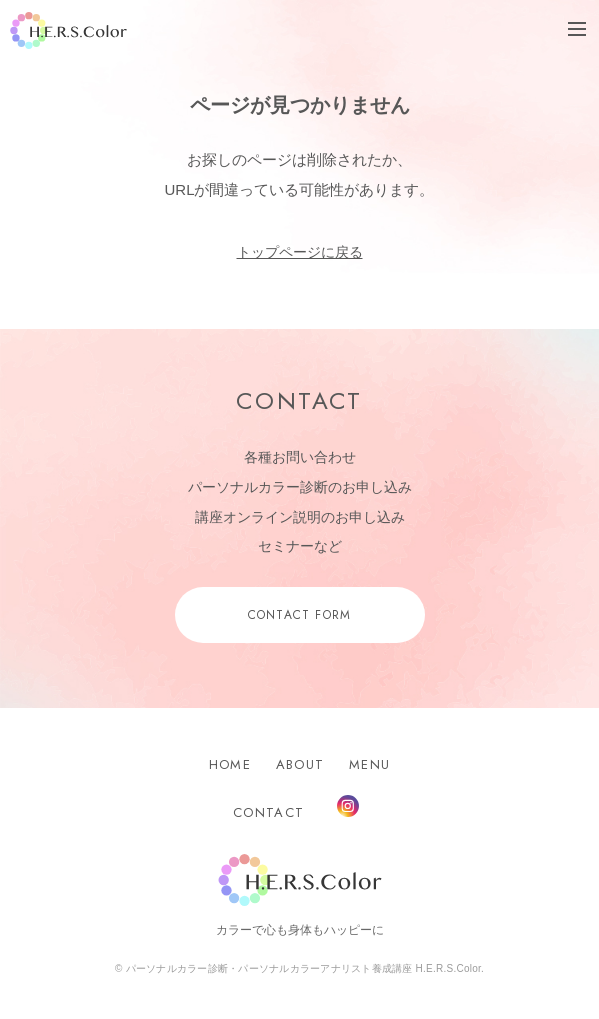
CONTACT (268, 812)
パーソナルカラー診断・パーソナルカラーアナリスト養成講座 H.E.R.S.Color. (304, 968)
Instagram (348, 806)
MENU (369, 764)
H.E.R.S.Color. (68, 30)
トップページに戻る (300, 252)
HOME (230, 764)
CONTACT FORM (299, 615)
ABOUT (300, 764)
